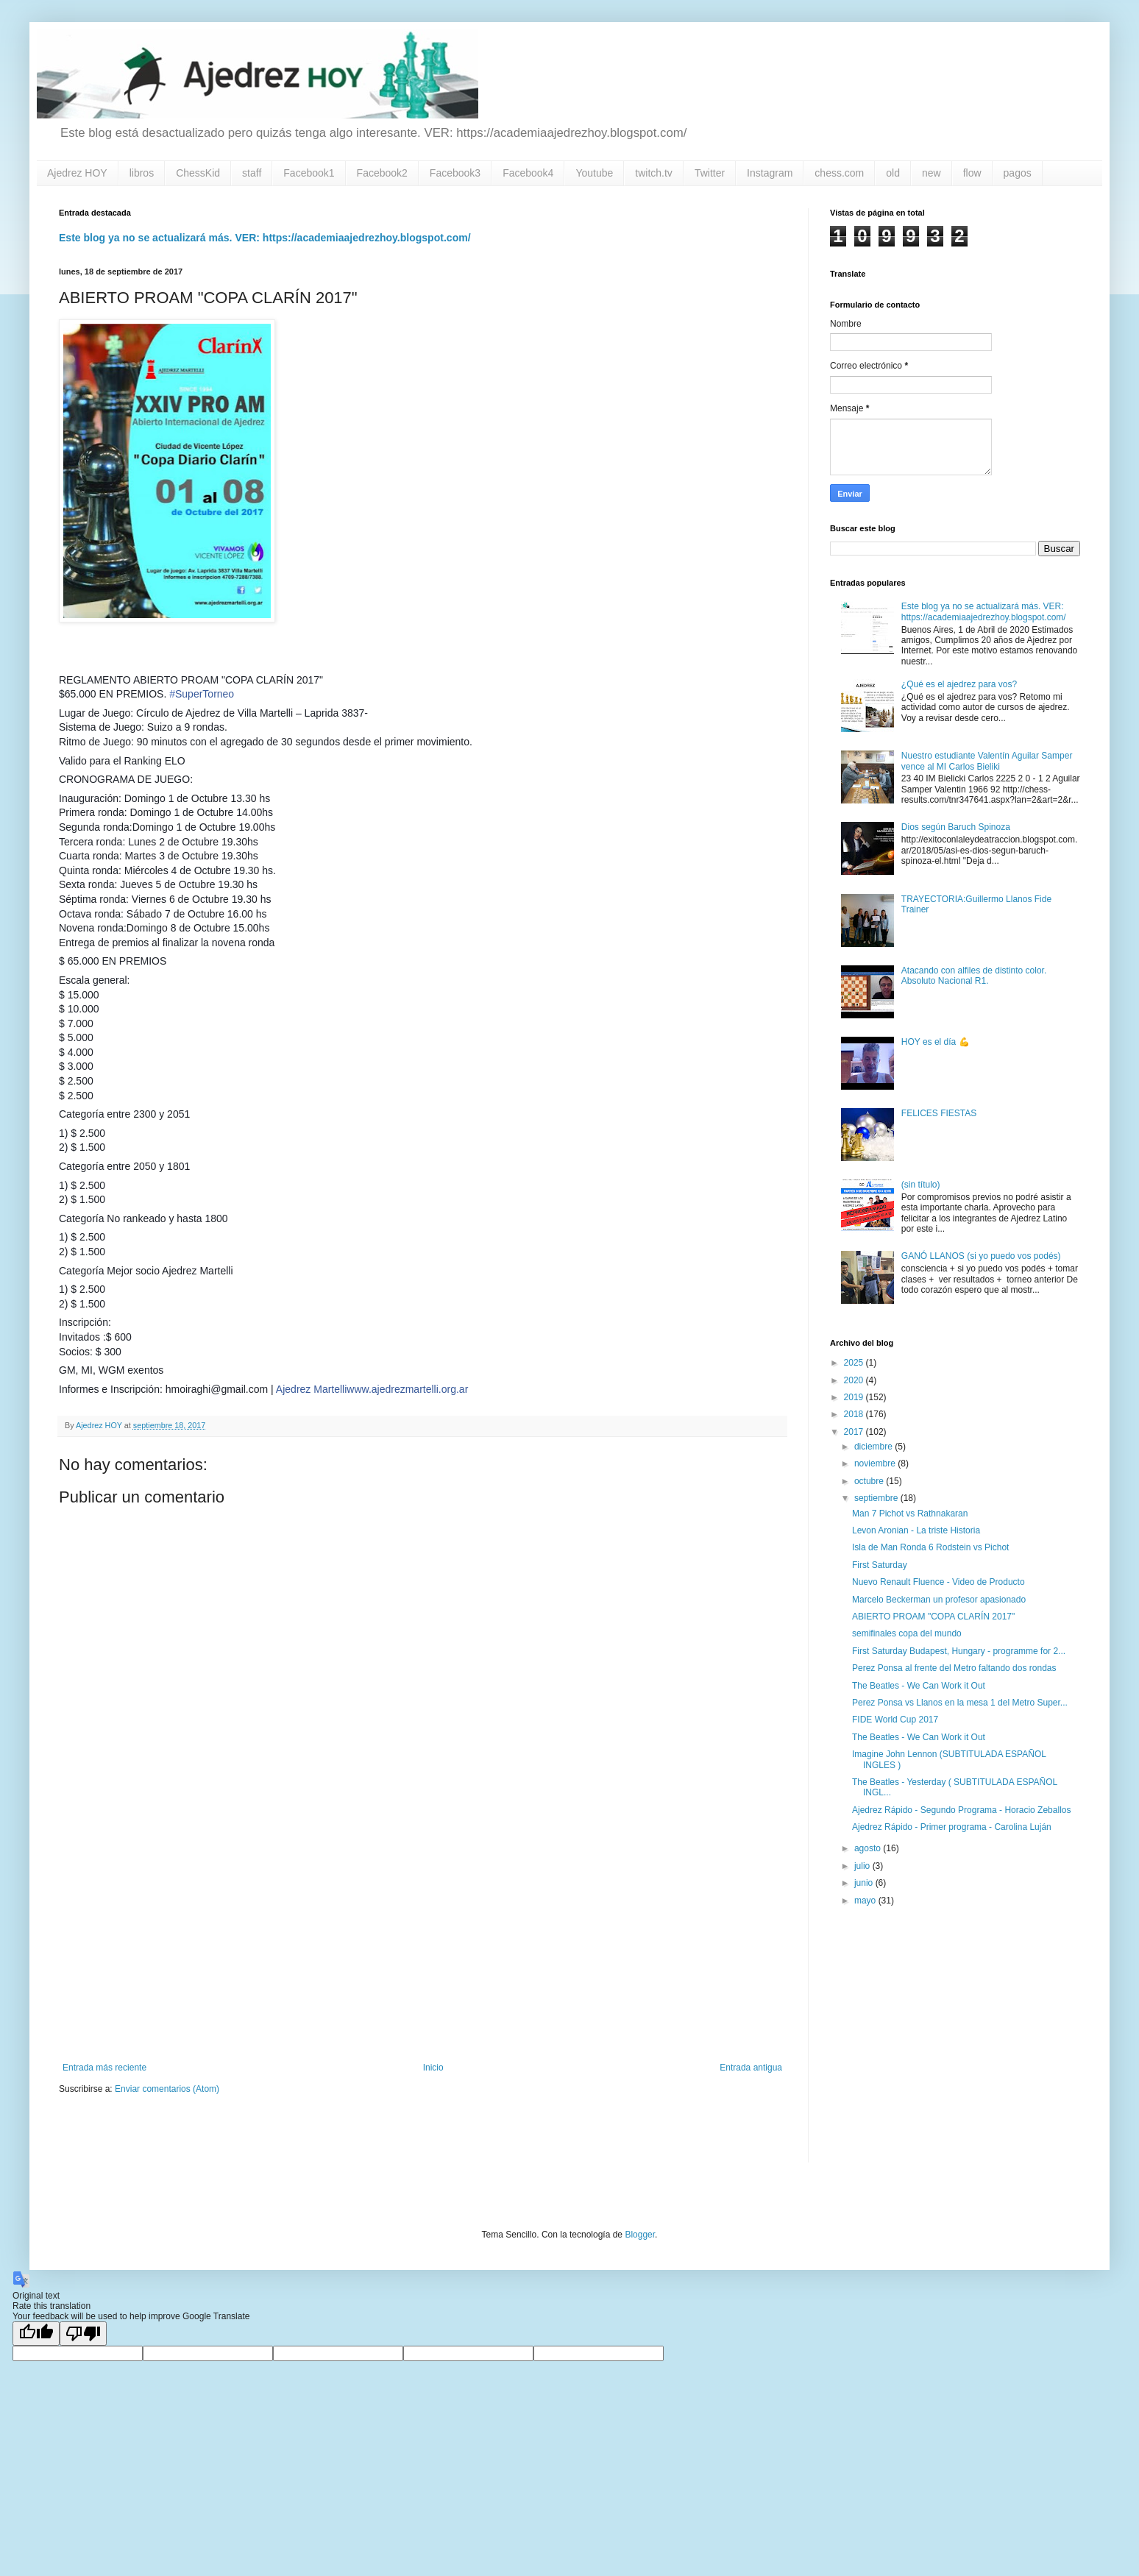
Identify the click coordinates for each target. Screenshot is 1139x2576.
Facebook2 (382, 173)
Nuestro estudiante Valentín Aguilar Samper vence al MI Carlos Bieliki (987, 761)
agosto (868, 1848)
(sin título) (920, 1184)
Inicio (433, 2067)
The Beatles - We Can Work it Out (918, 1686)
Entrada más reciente (104, 2067)
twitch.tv (654, 173)
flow (972, 173)
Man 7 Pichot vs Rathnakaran (910, 1513)
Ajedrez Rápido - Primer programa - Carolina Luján (951, 1827)
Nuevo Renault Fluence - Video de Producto (938, 1582)
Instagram (769, 173)
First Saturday (879, 1565)
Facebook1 (308, 173)
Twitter (710, 173)
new (931, 173)
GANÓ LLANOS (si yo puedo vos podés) (981, 1256)
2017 (855, 1432)
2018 (855, 1414)
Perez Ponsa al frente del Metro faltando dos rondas (954, 1668)
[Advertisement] (422, 1941)
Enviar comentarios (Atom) (167, 2089)
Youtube (594, 173)
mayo (866, 1900)
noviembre (876, 1463)
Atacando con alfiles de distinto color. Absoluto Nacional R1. (973, 975)
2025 (855, 1363)
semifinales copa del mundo (907, 1633)
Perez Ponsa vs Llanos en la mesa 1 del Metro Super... (960, 1702)
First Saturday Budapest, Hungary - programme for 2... (958, 1651)
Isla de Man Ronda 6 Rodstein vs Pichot (930, 1547)
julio (863, 1866)
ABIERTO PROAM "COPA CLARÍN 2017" (933, 1616)
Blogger (640, 2234)
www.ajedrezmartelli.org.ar (407, 1389)
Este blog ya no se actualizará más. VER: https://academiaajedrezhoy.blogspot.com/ (265, 238)
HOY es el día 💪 (935, 1042)
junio (865, 1883)
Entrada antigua (751, 2067)
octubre (870, 1481)
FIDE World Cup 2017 (895, 1719)
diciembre (874, 1446)
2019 (855, 1397)
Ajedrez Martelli (311, 1389)
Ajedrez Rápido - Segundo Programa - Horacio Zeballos (961, 1810)
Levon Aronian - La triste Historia (916, 1530)
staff (251, 173)
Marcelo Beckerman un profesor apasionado (939, 1599)
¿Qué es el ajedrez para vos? (959, 684)
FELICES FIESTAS (938, 1113)
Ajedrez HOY (77, 173)
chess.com (839, 173)
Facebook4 (528, 173)
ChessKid (198, 173)
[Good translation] (36, 2333)
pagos (1018, 173)
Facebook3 (455, 173)
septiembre (877, 1498)
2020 (855, 1380)
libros (141, 173)
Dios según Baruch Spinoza (955, 827)
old (893, 173)
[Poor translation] (83, 2333)
